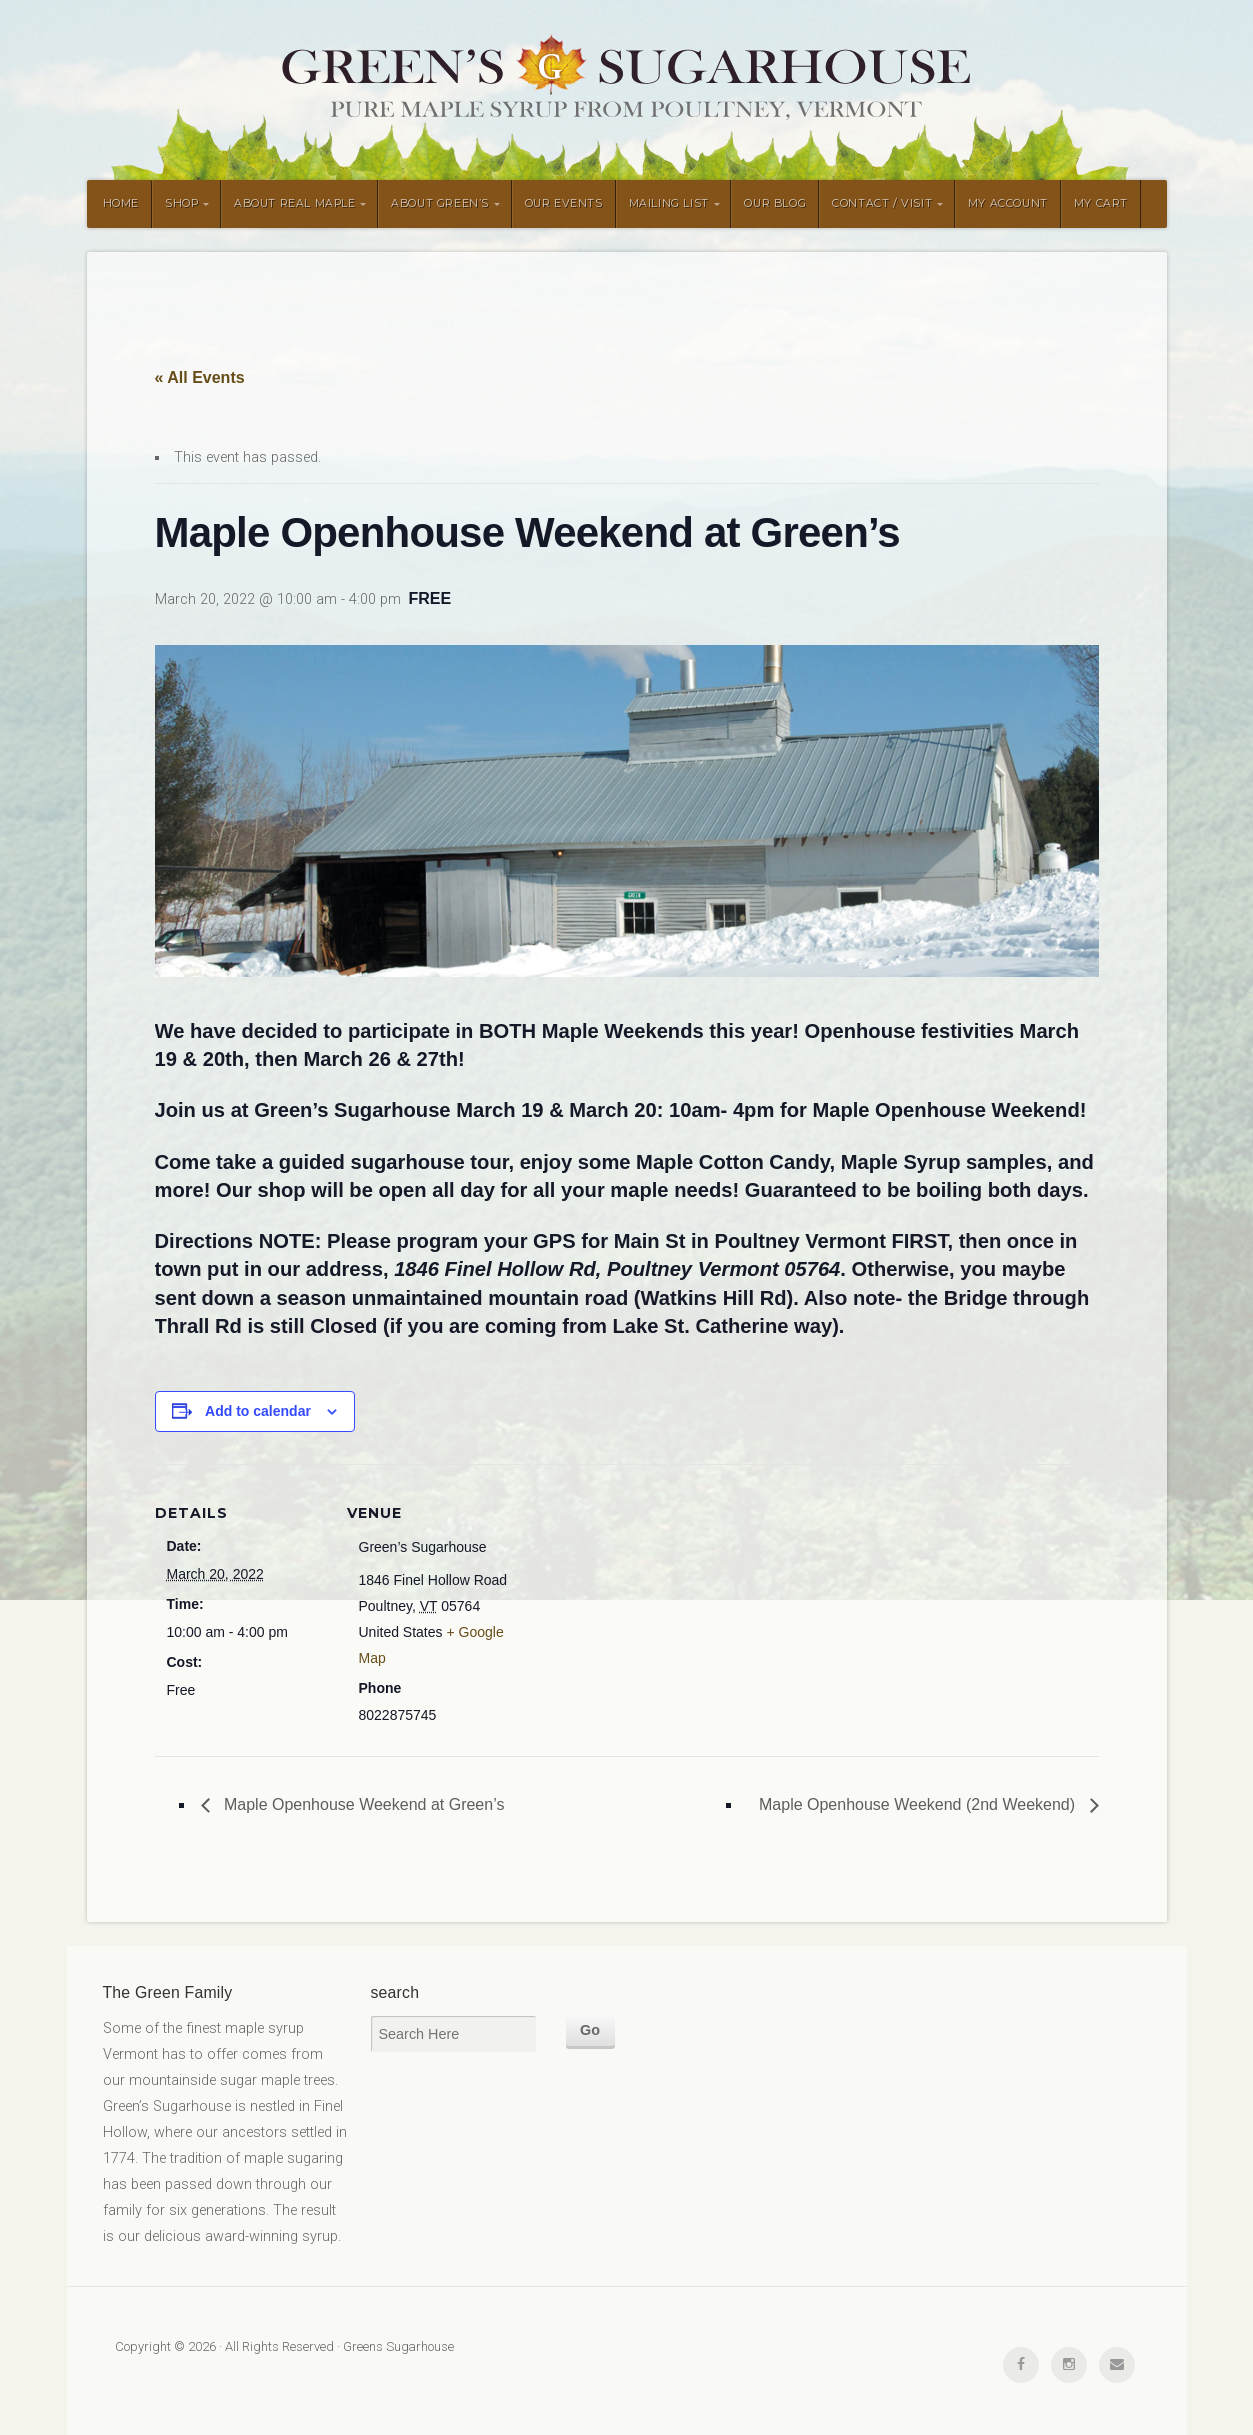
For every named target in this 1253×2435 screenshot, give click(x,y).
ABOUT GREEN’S (440, 203)
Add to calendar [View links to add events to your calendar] (258, 1411)
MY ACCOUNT (1008, 203)
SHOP (181, 203)
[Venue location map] (644, 1602)
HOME (121, 203)
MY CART (1101, 203)
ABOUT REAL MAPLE (295, 203)
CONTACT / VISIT (882, 203)
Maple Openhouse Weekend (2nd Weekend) (919, 1804)
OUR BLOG (775, 203)
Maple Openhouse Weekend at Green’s (362, 1804)
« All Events (200, 377)
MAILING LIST (669, 203)
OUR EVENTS (564, 203)
